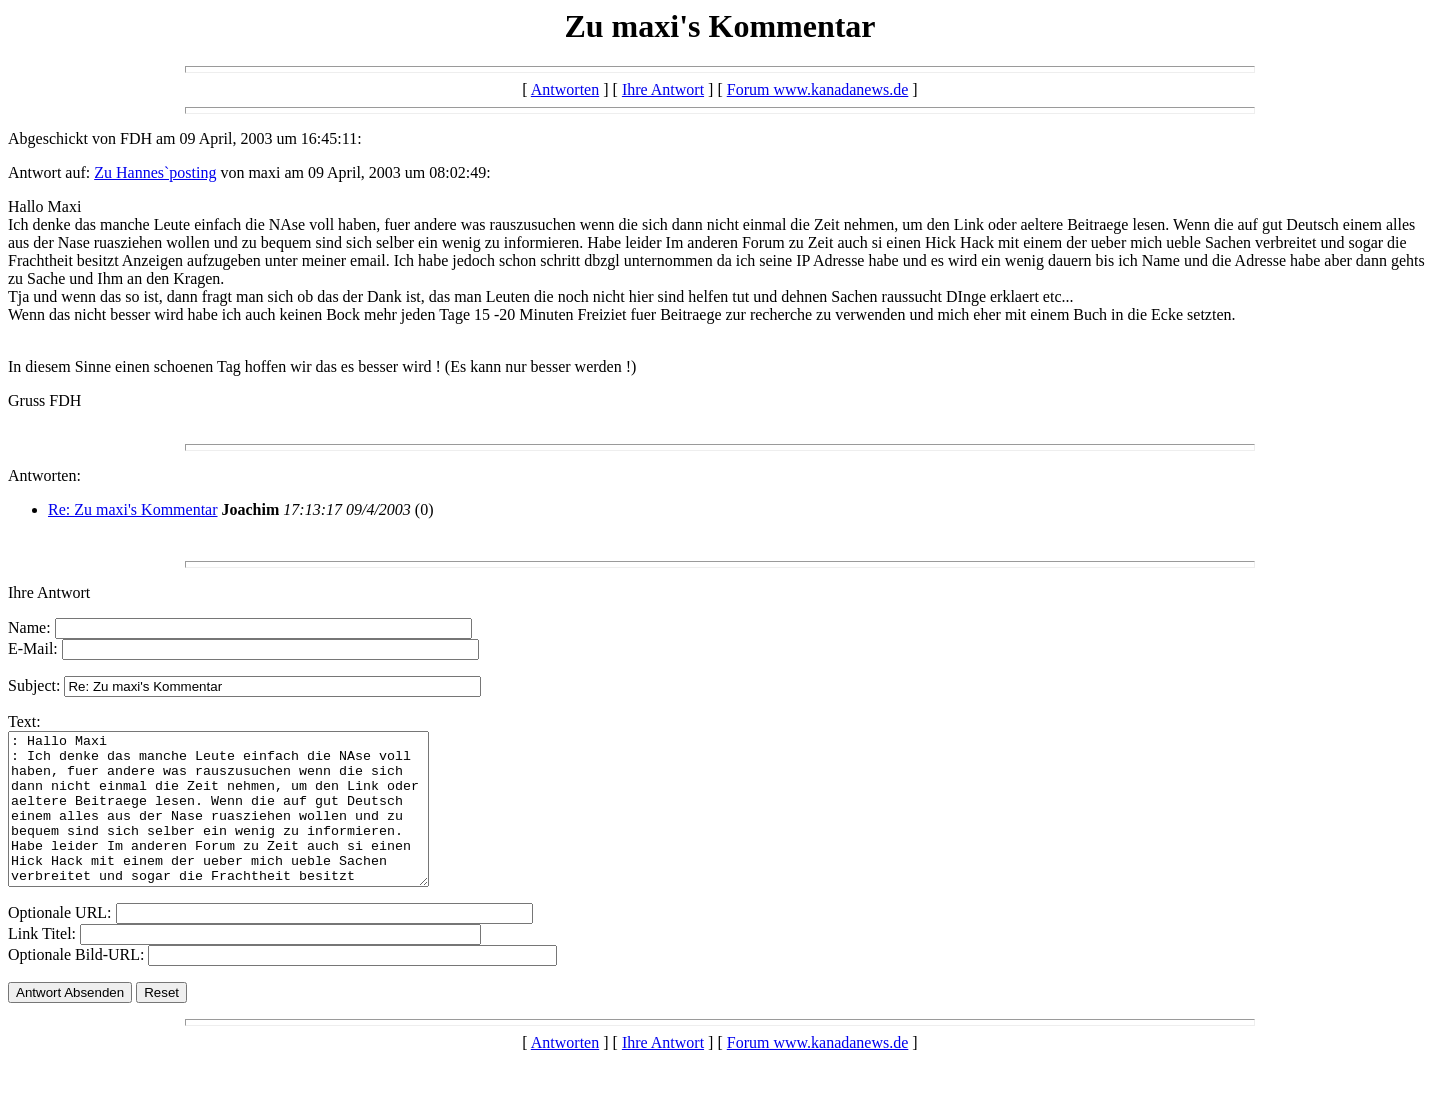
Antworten (565, 89)
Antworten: (44, 475)
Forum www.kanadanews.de (818, 89)
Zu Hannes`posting (155, 172)
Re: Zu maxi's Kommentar (133, 509)
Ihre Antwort (663, 89)
